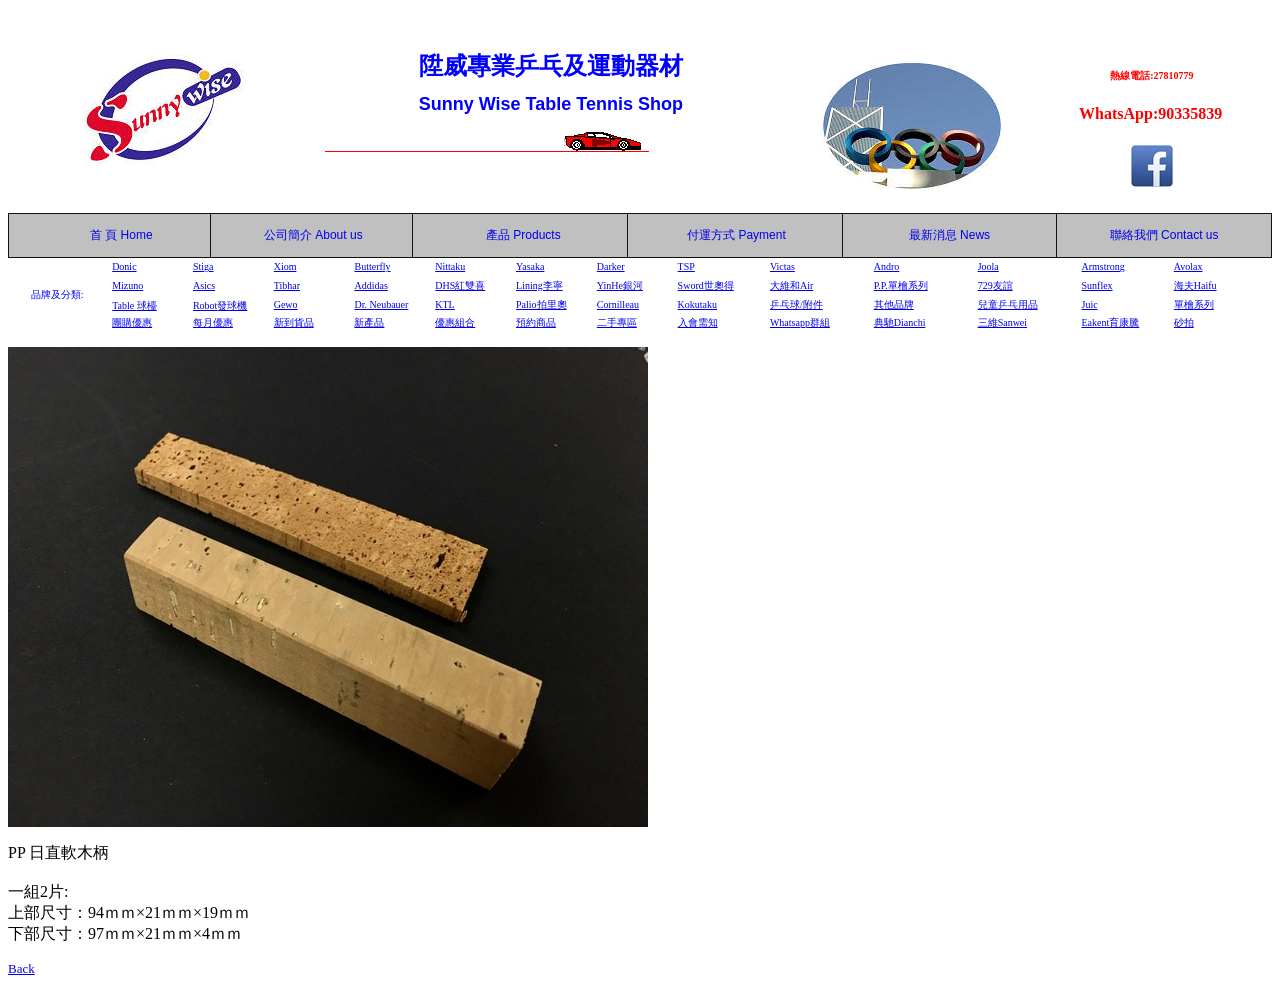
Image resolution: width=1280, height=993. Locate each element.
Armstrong (1102, 266)
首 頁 (100, 235)
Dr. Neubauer (381, 304)
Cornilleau (618, 304)
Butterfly (372, 266)
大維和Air (791, 285)
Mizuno (127, 285)
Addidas (370, 285)
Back (21, 968)
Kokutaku (697, 304)
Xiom (285, 266)
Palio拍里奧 (541, 304)
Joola (988, 266)
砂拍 (1184, 322)
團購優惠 (132, 322)
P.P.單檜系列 (901, 285)
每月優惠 (213, 322)
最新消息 (949, 235)
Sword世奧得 (706, 285)
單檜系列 (1194, 304)
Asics (204, 285)
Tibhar (287, 285)
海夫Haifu (1195, 285)
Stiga (203, 266)
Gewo (286, 304)
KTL (444, 304)
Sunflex (1096, 285)
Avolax (1188, 266)
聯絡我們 (1134, 235)
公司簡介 (288, 235)
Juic (1089, 304)
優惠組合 (455, 322)
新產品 (369, 322)
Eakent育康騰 (1110, 322)
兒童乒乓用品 (1008, 304)
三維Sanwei (1002, 322)
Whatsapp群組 (800, 322)
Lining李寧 (539, 285)
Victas (782, 266)
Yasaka (530, 266)
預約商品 (536, 322)
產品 (523, 235)
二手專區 (617, 322)
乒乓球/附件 (796, 304)
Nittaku (450, 266)
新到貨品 (294, 322)
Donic (124, 266)
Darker (611, 266)
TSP (686, 266)
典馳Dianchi (900, 322)
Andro (887, 266)
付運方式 (736, 235)
